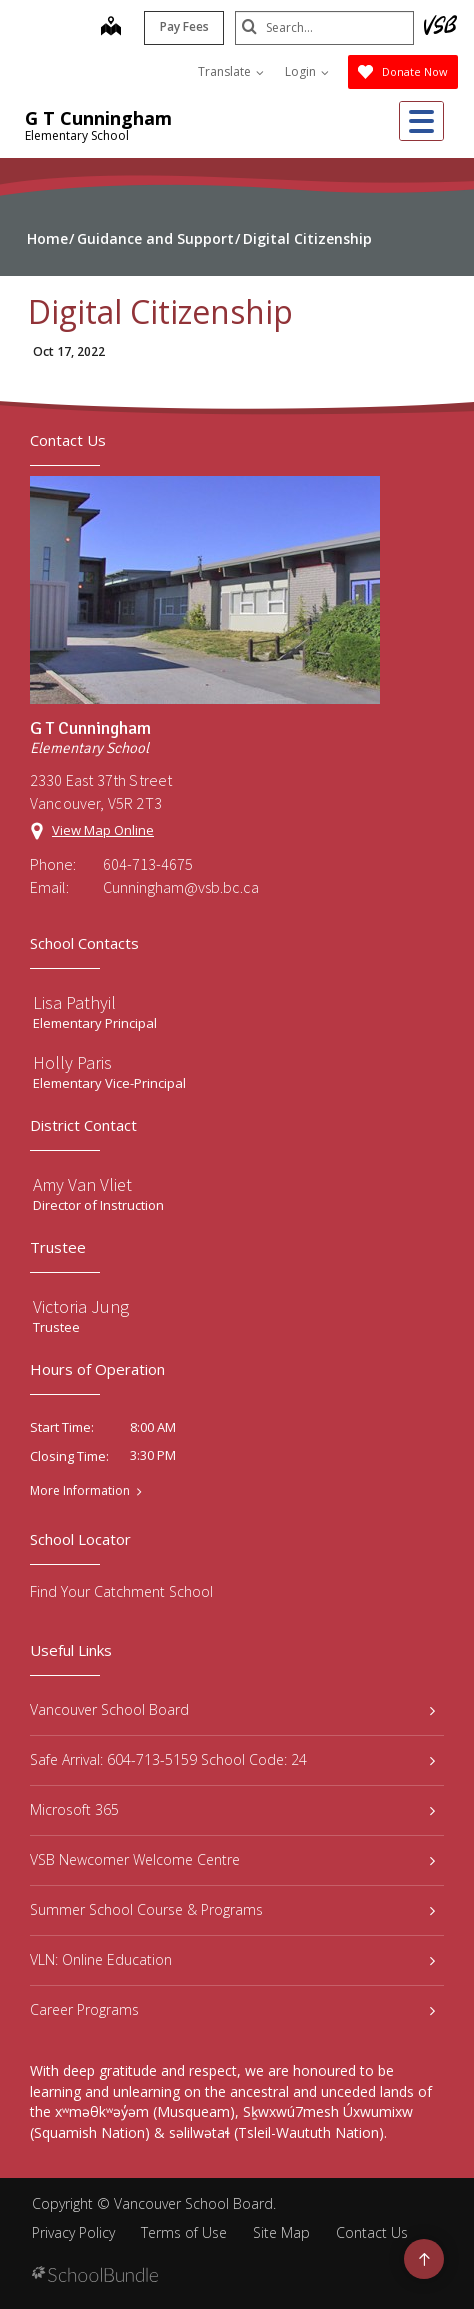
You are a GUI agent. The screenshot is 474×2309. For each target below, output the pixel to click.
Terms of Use (184, 2232)
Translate (231, 71)
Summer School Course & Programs (232, 1909)
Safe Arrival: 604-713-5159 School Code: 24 (232, 1759)
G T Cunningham (98, 118)
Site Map (281, 2232)
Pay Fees (183, 26)
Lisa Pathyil (74, 1002)
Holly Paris (72, 1062)
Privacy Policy (73, 2232)
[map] (110, 28)
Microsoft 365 (232, 1809)
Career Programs (232, 2009)
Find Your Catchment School (121, 1591)
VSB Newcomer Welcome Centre (232, 1859)
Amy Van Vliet (82, 1184)
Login (307, 71)
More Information (80, 1491)
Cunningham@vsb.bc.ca (181, 887)
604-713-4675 (148, 864)
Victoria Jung (81, 1306)
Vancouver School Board (232, 1709)
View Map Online (103, 830)
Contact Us (372, 2232)
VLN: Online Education (232, 1959)
